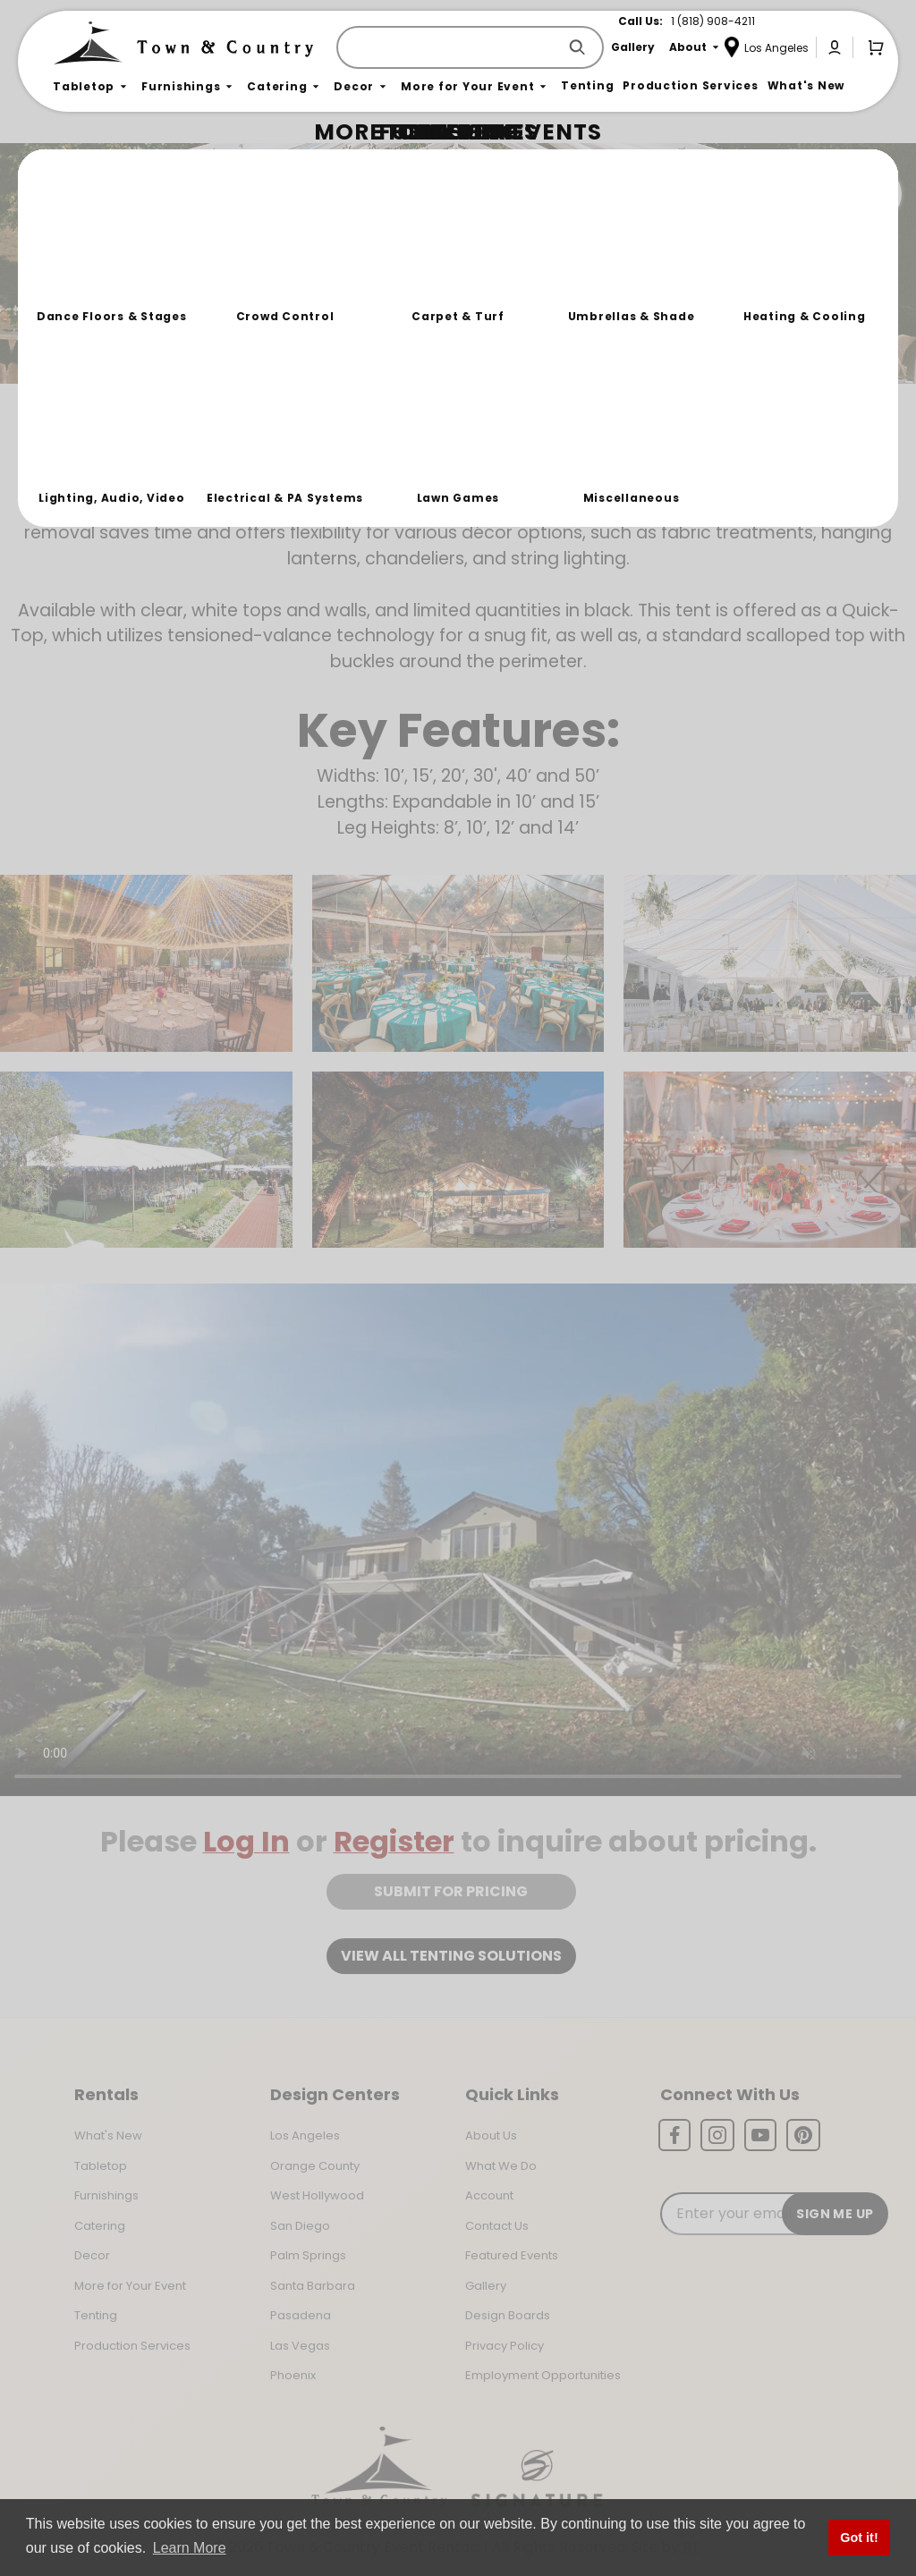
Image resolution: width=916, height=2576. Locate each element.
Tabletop (100, 2165)
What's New (108, 2135)
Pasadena (300, 2315)
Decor (92, 2255)
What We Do (501, 2165)
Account (489, 2195)
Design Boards (507, 2315)
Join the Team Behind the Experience (742, 194)
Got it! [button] (859, 2537)
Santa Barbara (312, 2285)
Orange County (315, 2165)
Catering (99, 2225)
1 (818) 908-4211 (713, 21)
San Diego (300, 2225)
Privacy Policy (504, 2345)
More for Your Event (130, 2285)
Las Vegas (300, 2345)
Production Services (132, 2345)
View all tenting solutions (451, 1955)
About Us (491, 2135)
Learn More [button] (189, 2547)
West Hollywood (317, 2195)
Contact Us (497, 2225)
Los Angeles (305, 2135)
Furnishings (106, 2195)
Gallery (485, 2285)
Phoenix (293, 2375)
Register (394, 1841)
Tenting (95, 2315)
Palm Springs (308, 2255)
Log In (246, 1841)
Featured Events (511, 2255)
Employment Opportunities (543, 2375)
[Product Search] (450, 47)
